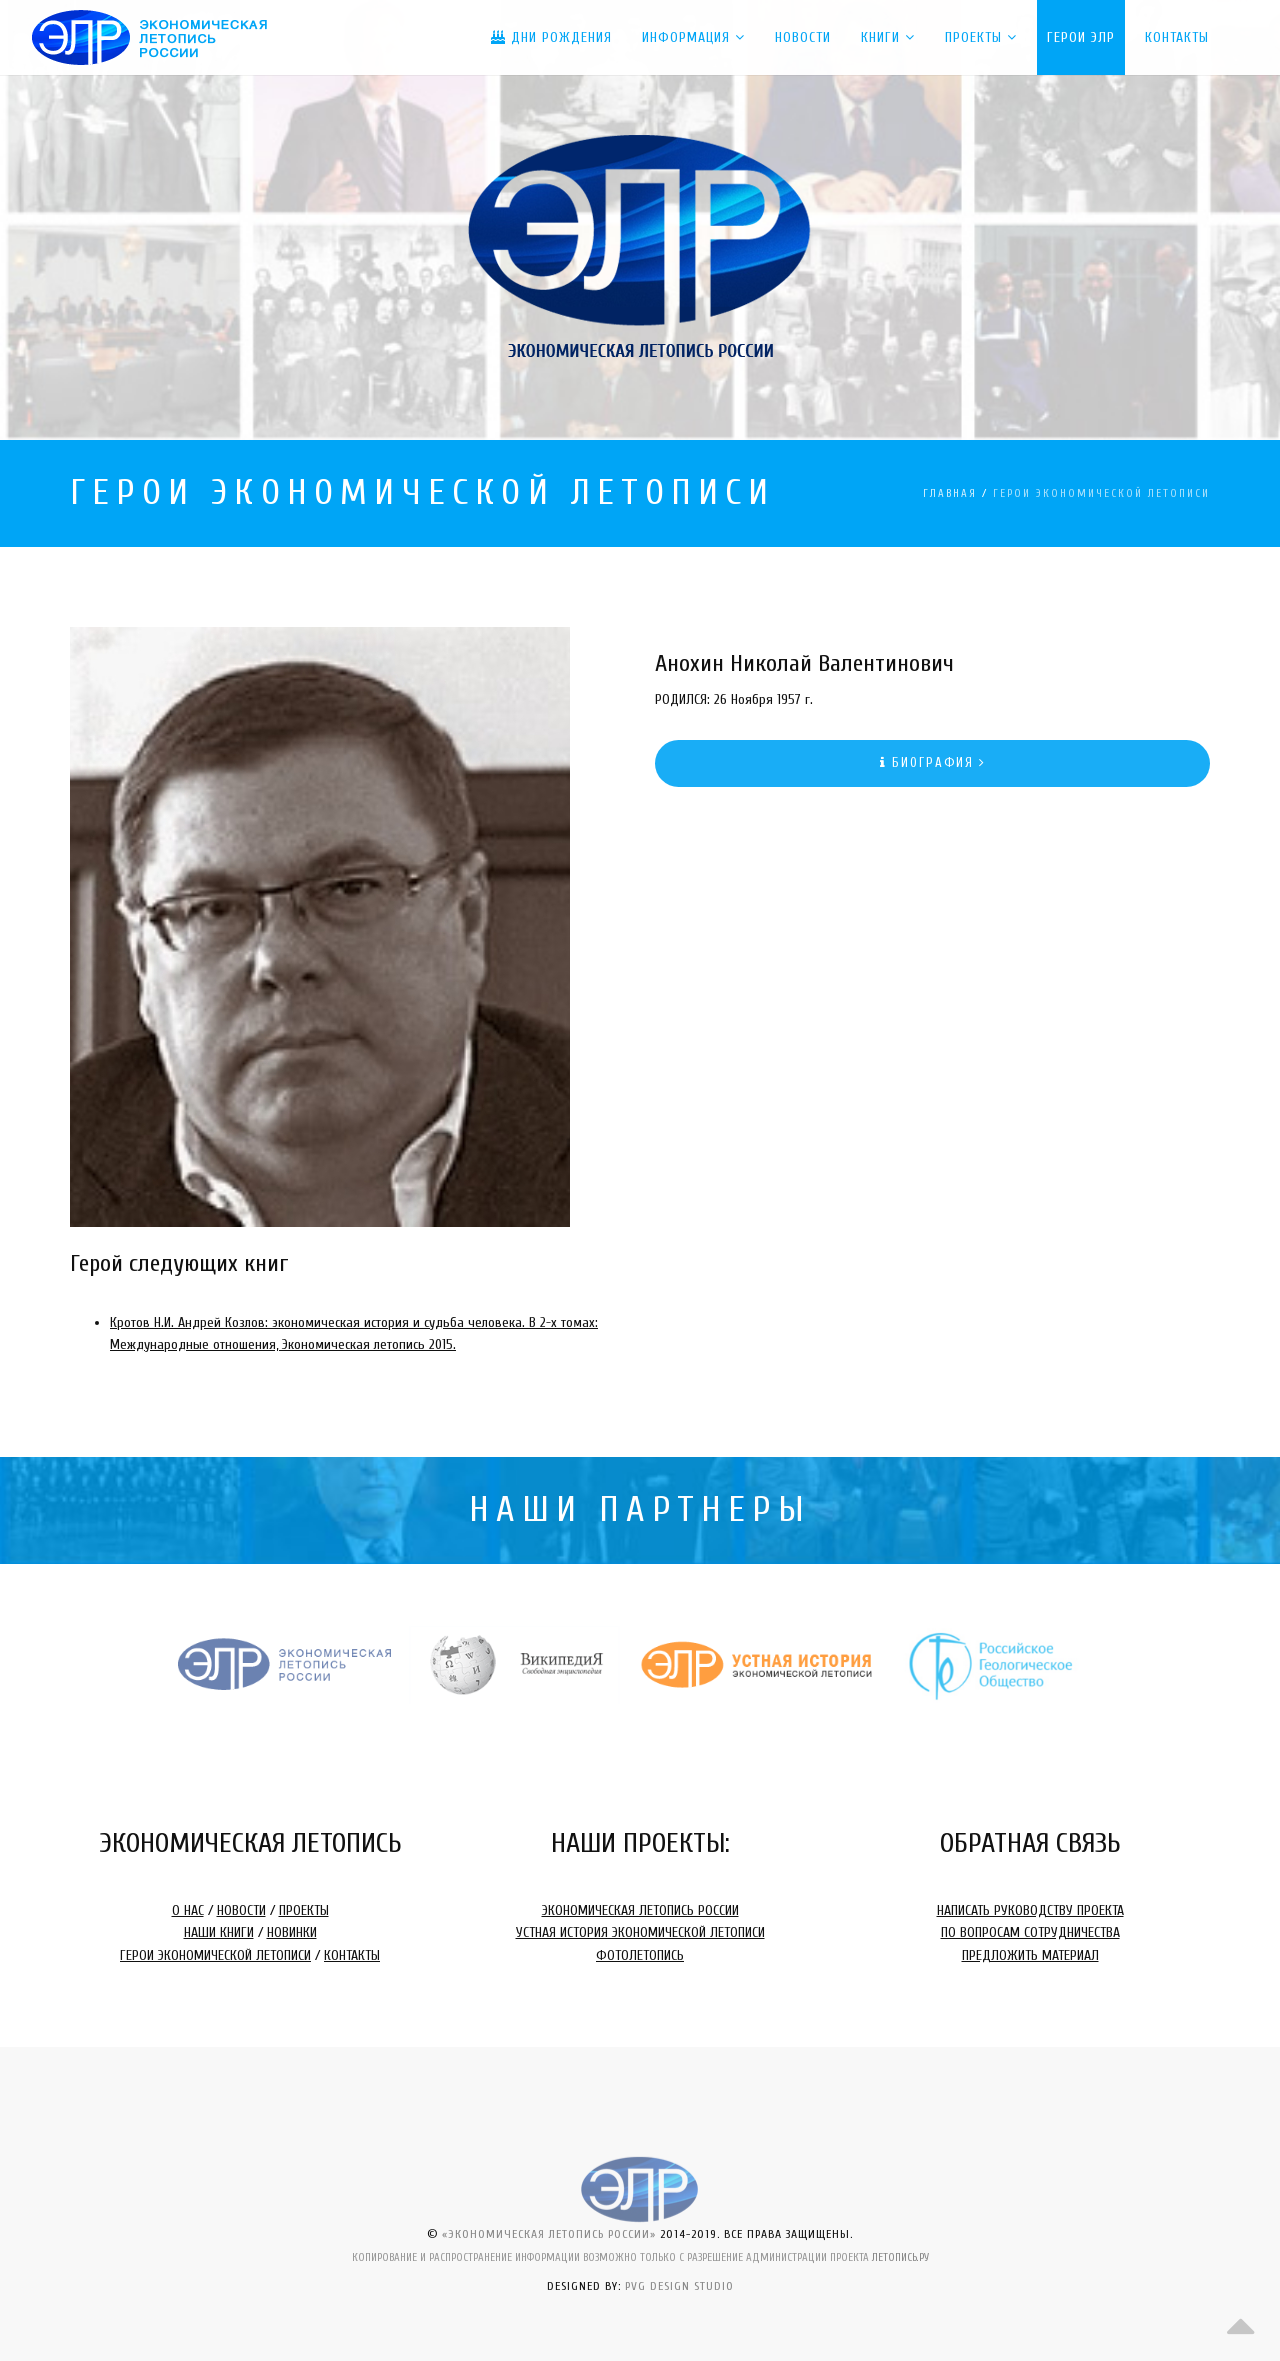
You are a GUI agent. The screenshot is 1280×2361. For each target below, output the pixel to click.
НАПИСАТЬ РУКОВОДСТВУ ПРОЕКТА (1030, 1910)
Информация (693, 37)
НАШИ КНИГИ (219, 1932)
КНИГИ (888, 37)
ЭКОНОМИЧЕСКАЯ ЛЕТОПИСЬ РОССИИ (640, 1910)
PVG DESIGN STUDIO (679, 2286)
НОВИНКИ (292, 1932)
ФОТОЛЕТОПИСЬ (640, 1955)
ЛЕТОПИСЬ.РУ (900, 2257)
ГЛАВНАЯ (950, 493)
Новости (803, 37)
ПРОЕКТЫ (981, 37)
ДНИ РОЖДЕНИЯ (551, 37)
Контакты (1177, 37)
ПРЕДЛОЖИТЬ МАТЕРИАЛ (1030, 1955)
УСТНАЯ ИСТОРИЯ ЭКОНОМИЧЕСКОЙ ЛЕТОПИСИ (640, 1932)
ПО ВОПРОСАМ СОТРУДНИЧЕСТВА (1030, 1932)
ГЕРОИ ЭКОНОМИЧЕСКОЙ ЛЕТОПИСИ (215, 1955)
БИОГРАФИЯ (933, 762)
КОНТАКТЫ (352, 1955)
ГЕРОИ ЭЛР (1081, 37)
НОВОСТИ (241, 1910)
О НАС (188, 1910)
